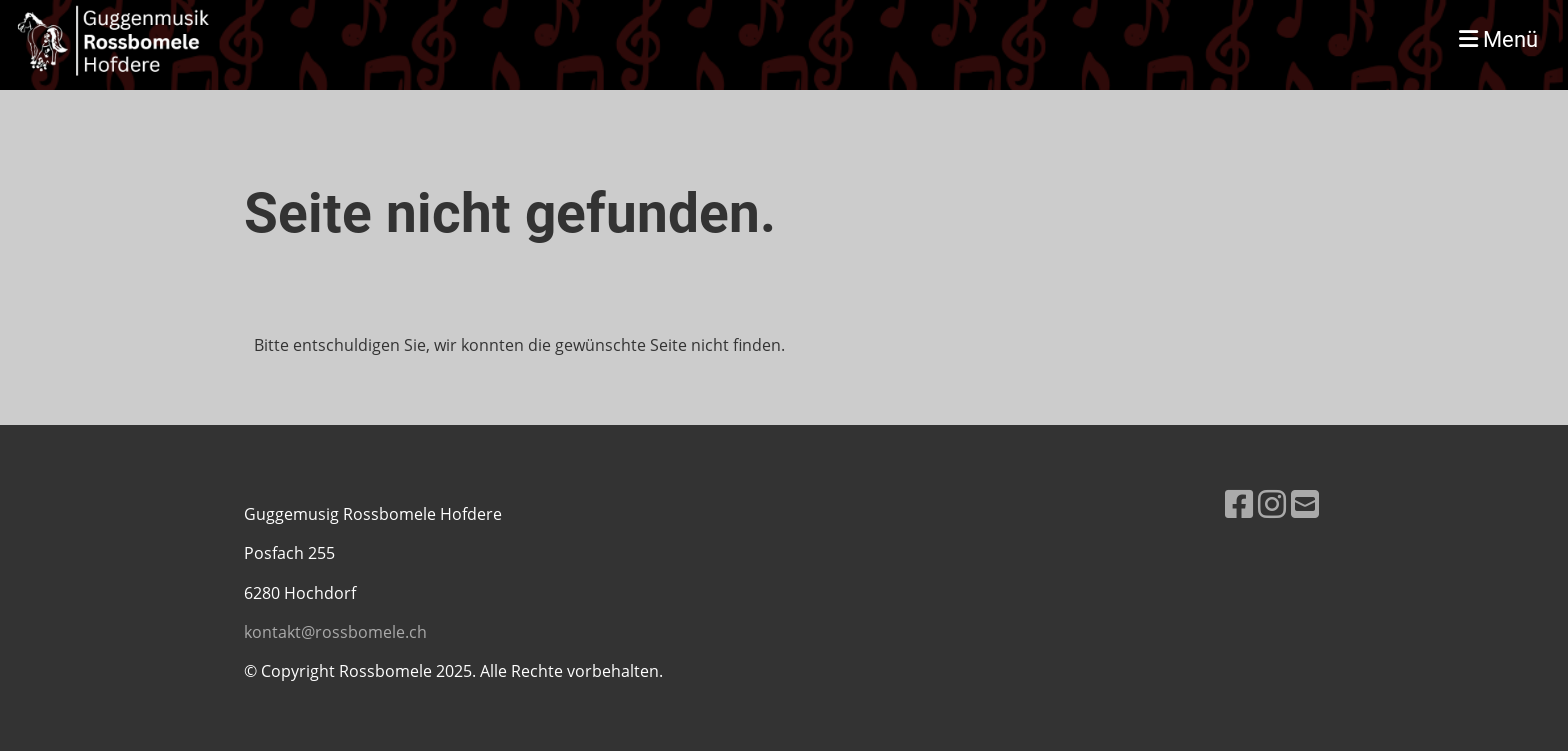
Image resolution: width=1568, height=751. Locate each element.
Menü (1498, 39)
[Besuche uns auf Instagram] (1272, 503)
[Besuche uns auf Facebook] (1239, 503)
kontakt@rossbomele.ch (335, 632)
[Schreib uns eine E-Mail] (1305, 503)
